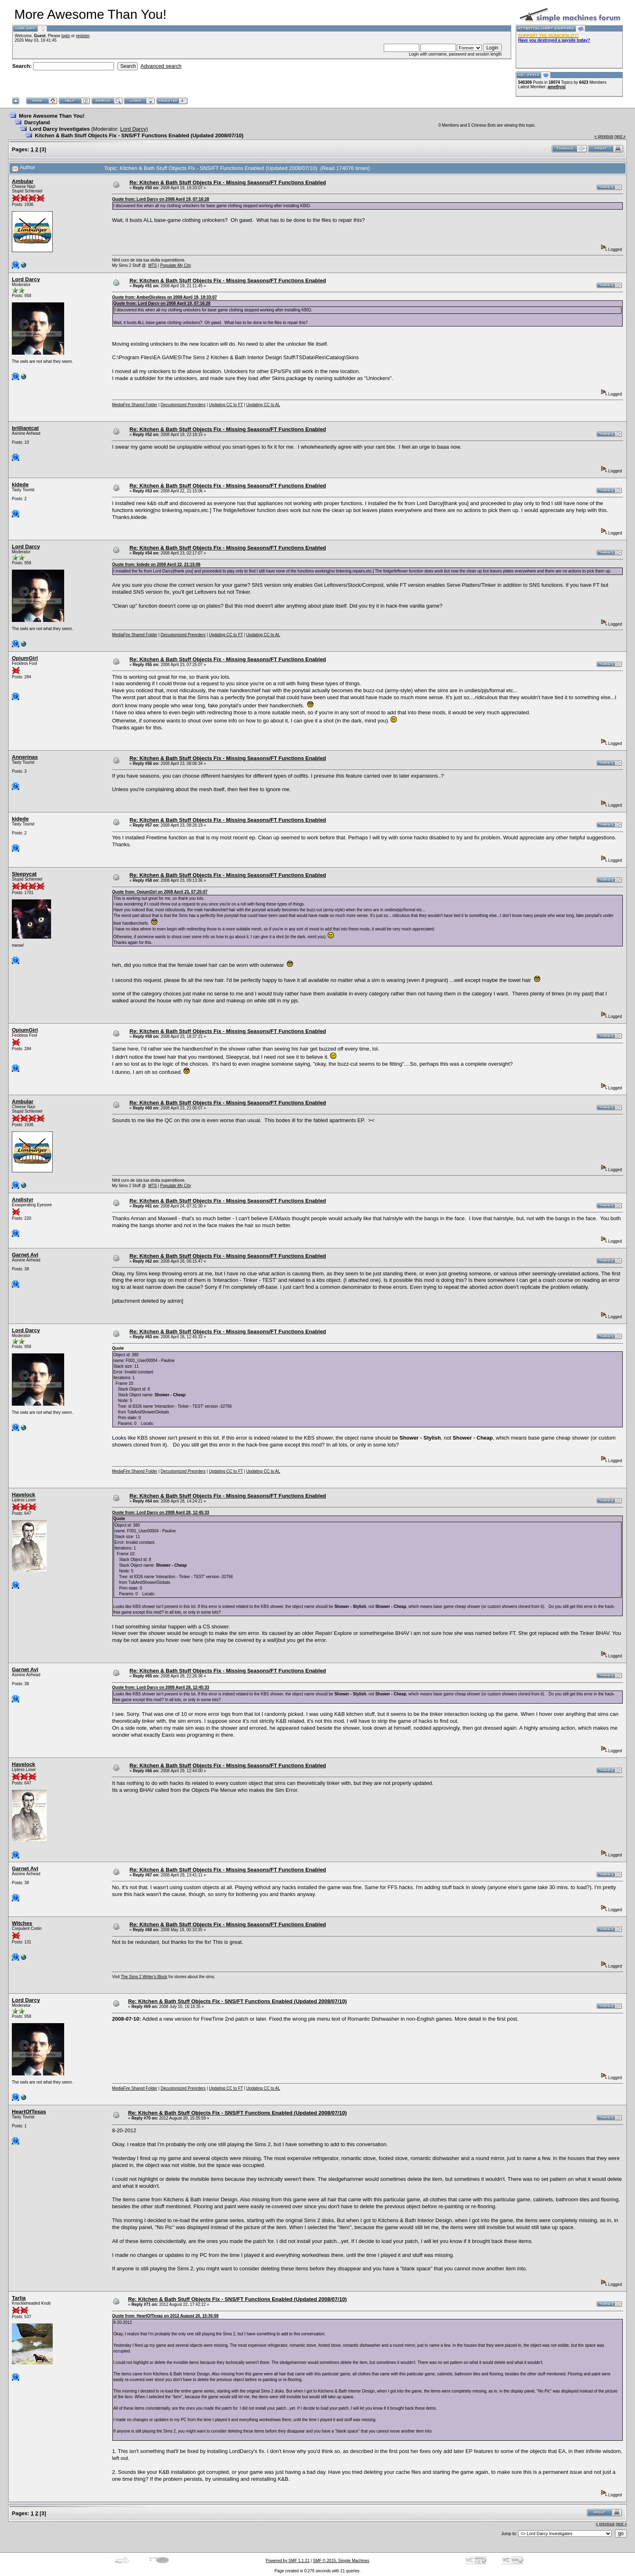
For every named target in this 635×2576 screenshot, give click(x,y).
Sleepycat (24, 874)
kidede (20, 484)
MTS (152, 265)
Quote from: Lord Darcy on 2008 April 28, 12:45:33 (160, 1512)
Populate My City (175, 265)
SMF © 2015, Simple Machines (341, 2560)
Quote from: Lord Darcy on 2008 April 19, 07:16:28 (160, 199)
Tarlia (19, 2298)
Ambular (23, 181)
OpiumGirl (25, 658)
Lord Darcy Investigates (59, 129)
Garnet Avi (25, 1255)
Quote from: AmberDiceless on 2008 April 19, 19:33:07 (164, 297)
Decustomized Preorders (183, 404)
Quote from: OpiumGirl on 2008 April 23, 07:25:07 (160, 892)
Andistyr (23, 1199)
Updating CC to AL (263, 404)
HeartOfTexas (29, 2112)
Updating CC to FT (226, 404)
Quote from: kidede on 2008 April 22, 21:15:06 (156, 564)
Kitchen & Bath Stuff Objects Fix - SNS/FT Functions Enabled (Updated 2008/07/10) (139, 135)
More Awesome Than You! (52, 116)
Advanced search (161, 66)
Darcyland (37, 122)
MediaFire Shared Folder (134, 404)
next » (620, 136)
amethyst (557, 87)
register (82, 36)
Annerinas (25, 757)
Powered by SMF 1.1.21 (287, 2560)
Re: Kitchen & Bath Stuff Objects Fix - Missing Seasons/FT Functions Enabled (228, 182)
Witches (22, 1923)
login (65, 36)
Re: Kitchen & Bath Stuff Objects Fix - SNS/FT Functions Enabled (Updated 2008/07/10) (237, 2001)
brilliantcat (25, 428)
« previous (604, 136)
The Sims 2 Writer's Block (144, 1976)
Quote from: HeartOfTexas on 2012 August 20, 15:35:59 (165, 2316)
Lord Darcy (133, 129)
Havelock (23, 1494)
